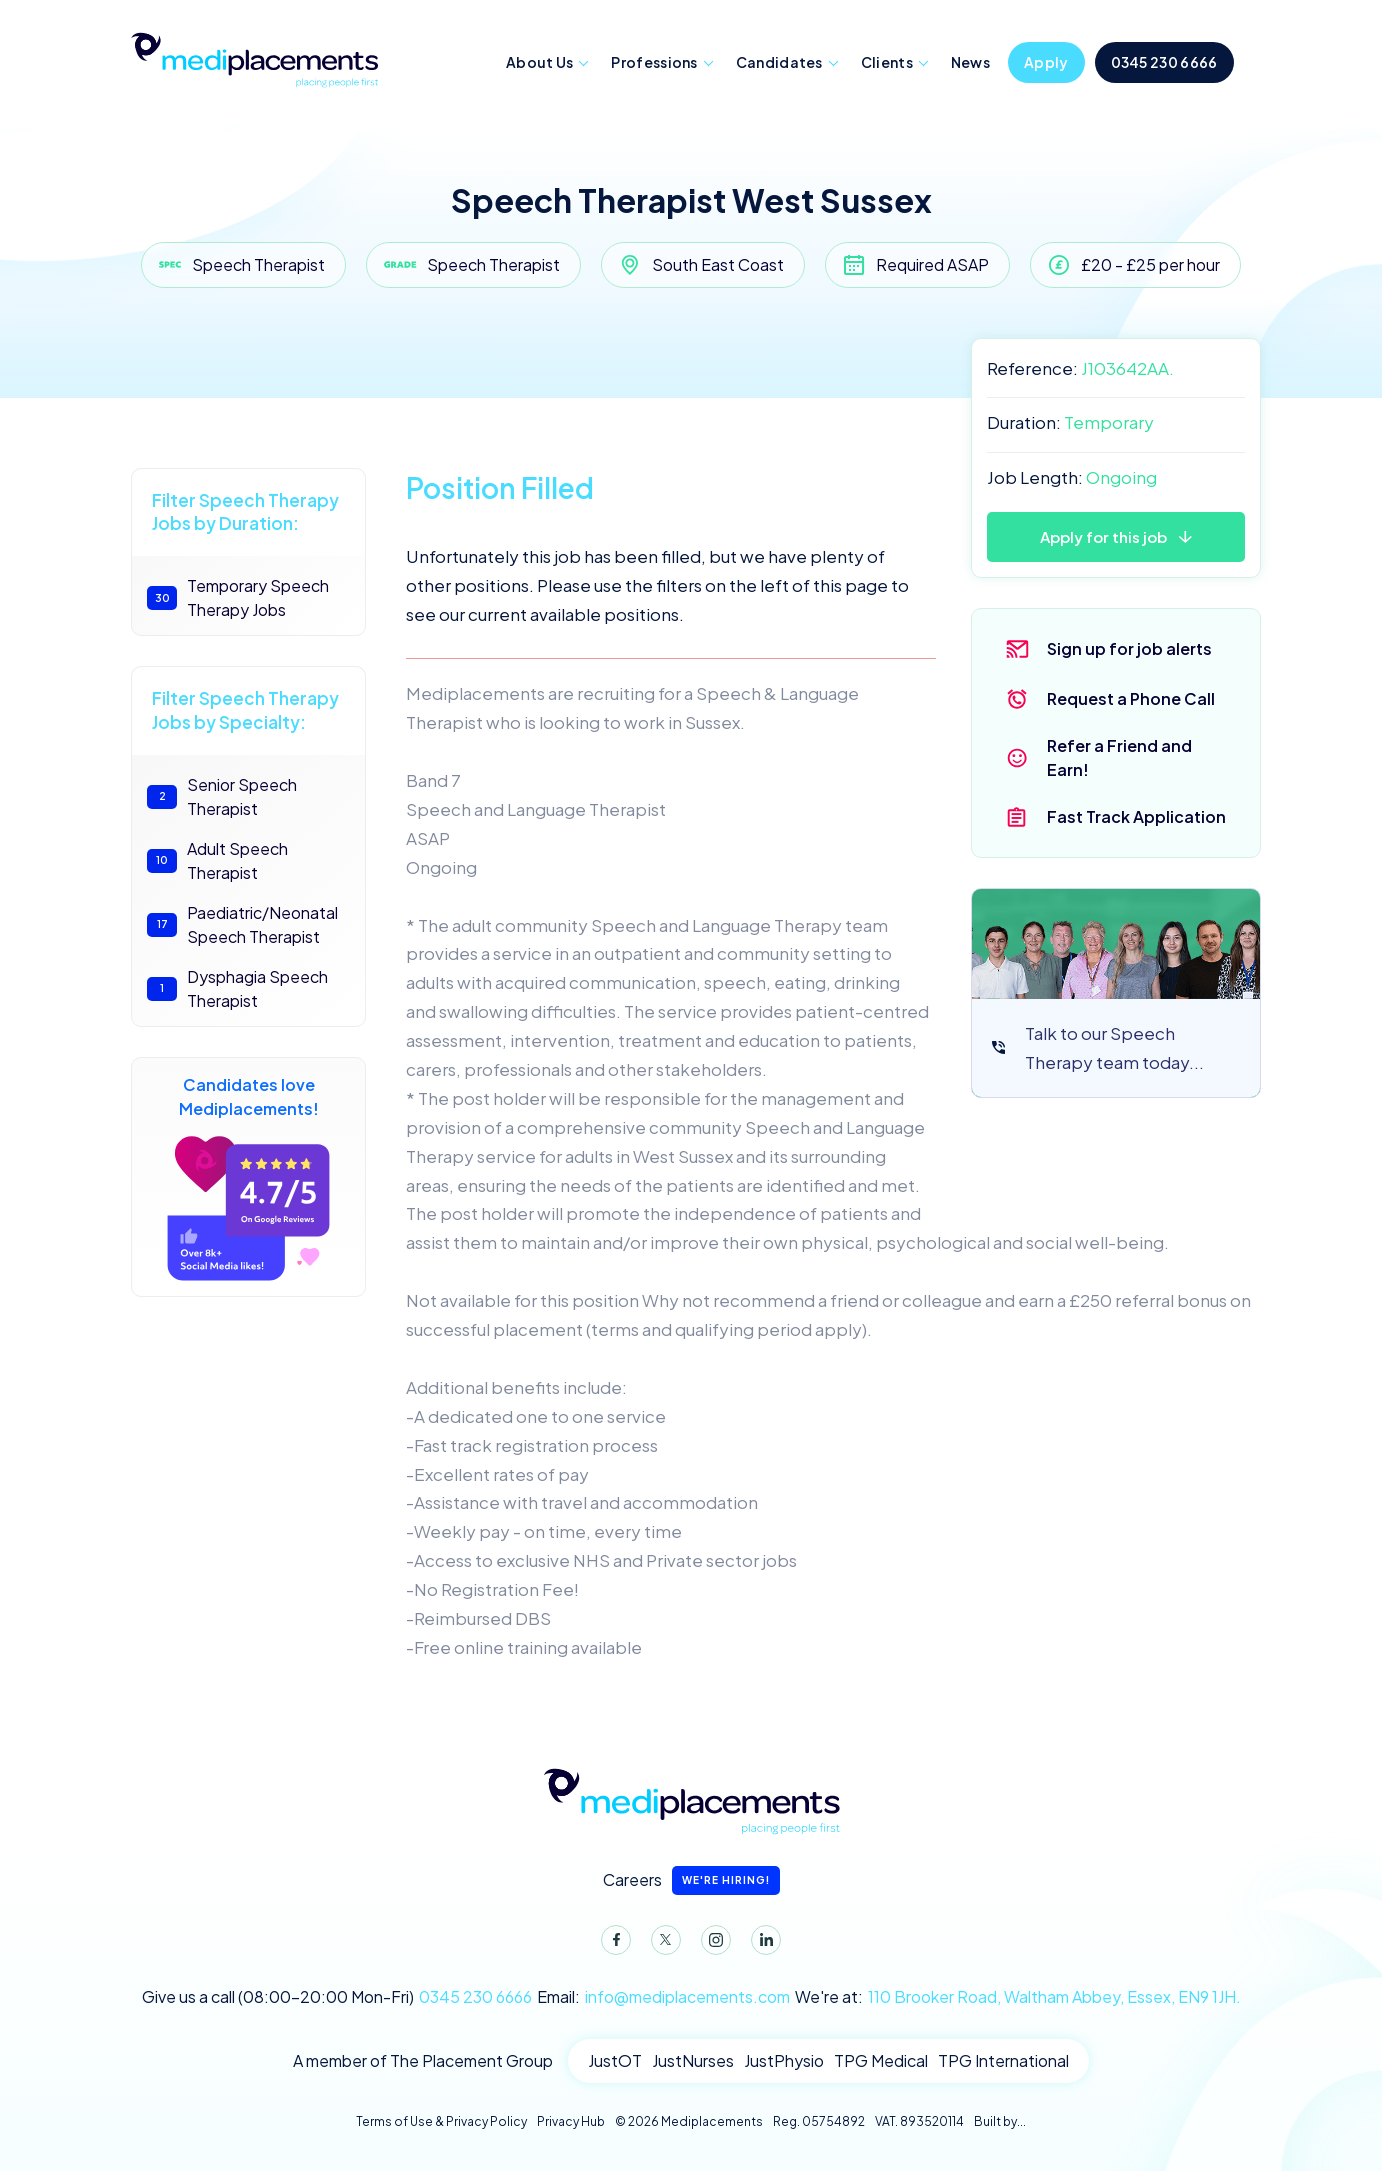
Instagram (712, 1944)
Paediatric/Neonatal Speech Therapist (242, 924)
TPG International (1003, 2060)
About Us (539, 62)
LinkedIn (762, 1944)
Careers (691, 1880)
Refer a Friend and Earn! (1119, 757)
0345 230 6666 (1164, 62)
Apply (1046, 62)
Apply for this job (1103, 536)
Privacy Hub (571, 2121)
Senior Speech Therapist (222, 796)
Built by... (1000, 2121)
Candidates (779, 62)
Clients (887, 62)
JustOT (615, 2060)
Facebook (612, 1944)
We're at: (1018, 1997)
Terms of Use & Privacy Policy (441, 2121)
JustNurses (693, 2060)
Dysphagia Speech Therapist (237, 988)
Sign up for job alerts (1129, 648)
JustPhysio (784, 2060)
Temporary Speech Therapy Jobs (238, 597)
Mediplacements (254, 58)
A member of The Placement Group (423, 2060)
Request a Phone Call (1131, 698)
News (970, 62)
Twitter (662, 1944)
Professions (654, 62)
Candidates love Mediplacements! (248, 1177)
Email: (663, 1997)
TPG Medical (881, 2060)
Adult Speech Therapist (217, 860)
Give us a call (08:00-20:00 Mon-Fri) (337, 1997)
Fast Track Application (1136, 816)
